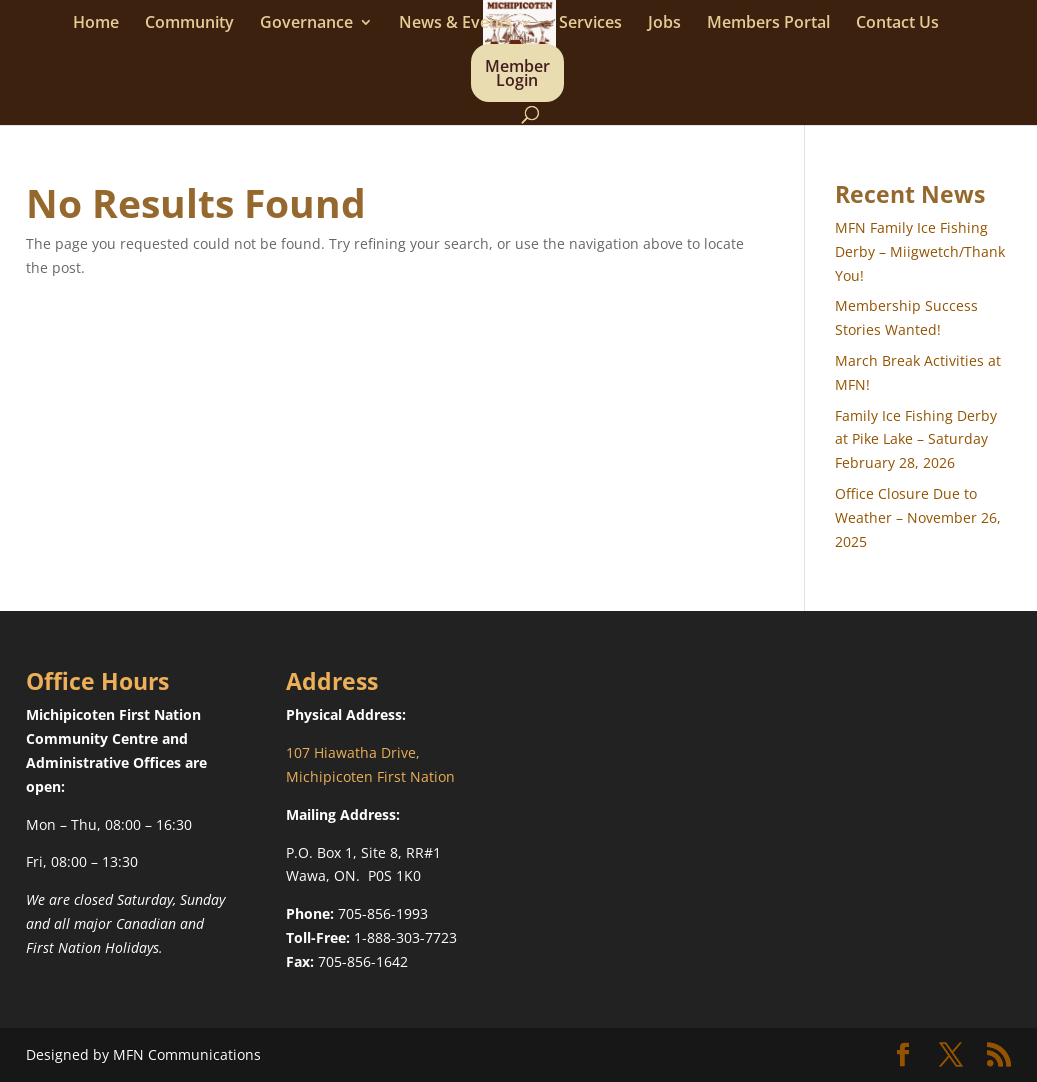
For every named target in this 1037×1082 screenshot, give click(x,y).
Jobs (664, 24)
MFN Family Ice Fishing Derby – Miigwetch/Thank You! (920, 251)
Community (189, 24)
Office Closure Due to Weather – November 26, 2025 (918, 517)
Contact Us (897, 24)
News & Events (456, 24)
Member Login (517, 75)
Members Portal (768, 24)
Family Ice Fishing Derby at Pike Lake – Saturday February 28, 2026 (916, 439)
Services (590, 24)
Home (96, 24)
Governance (306, 24)
